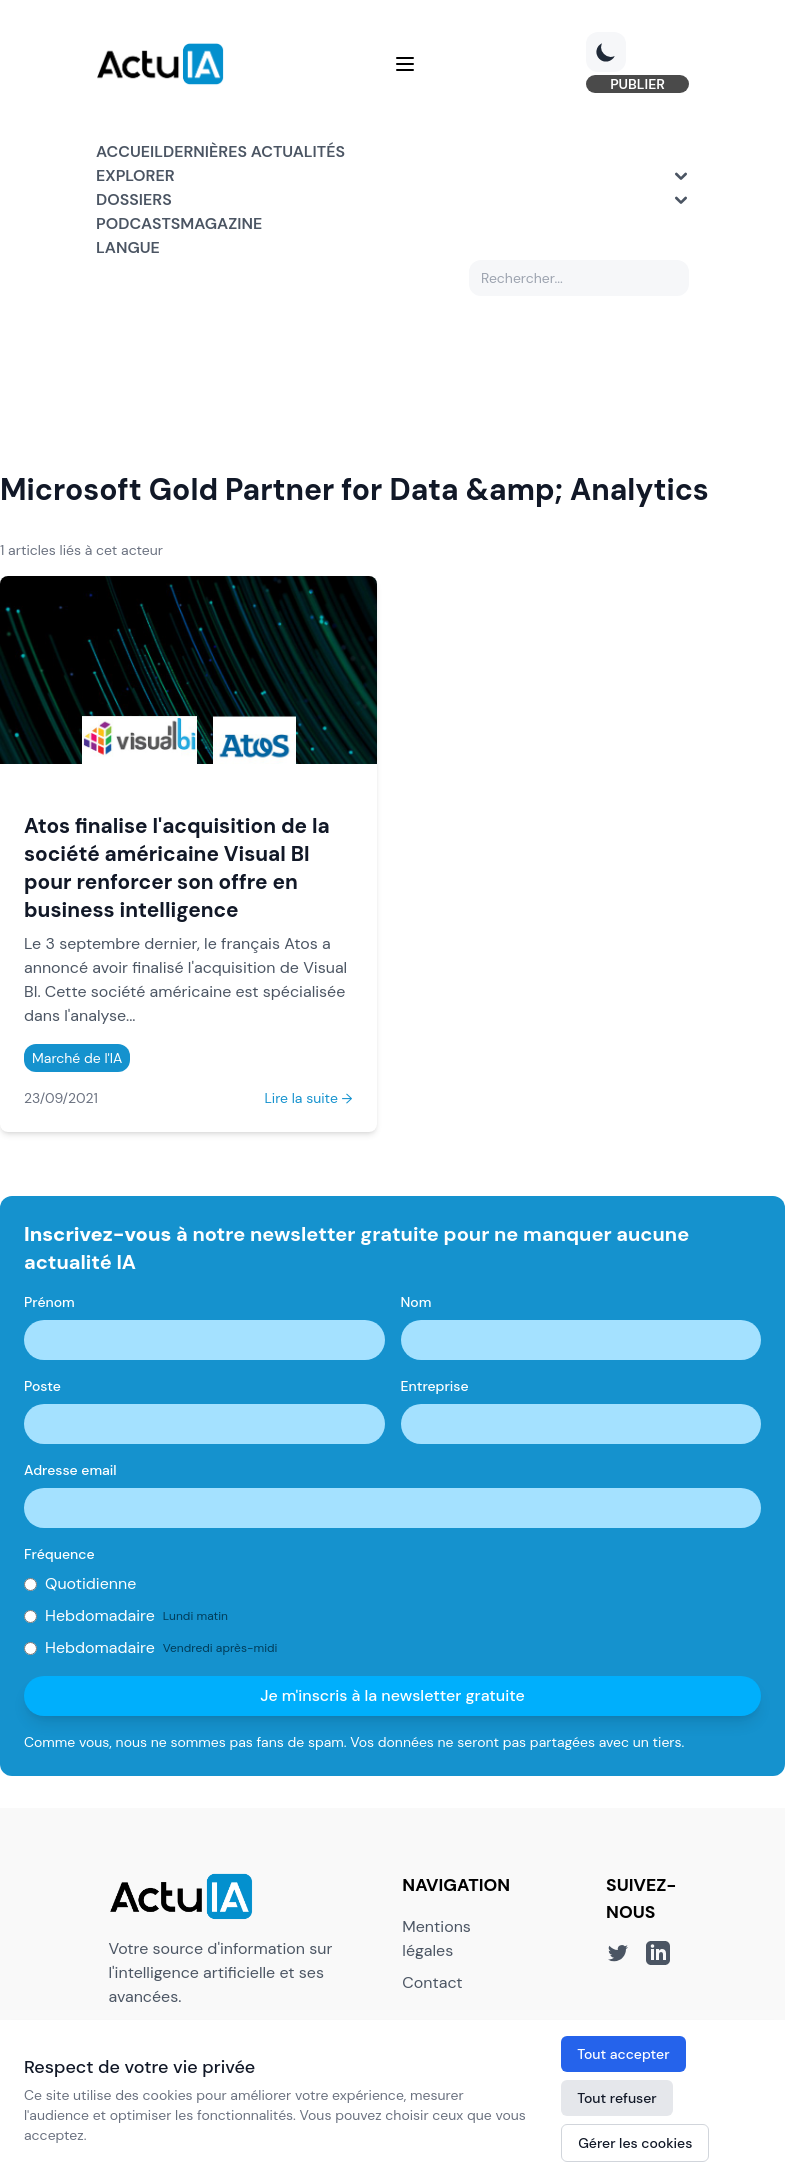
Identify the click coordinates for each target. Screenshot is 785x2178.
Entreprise (435, 1386)
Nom (416, 1302)
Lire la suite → (308, 1098)
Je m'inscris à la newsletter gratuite (392, 1695)
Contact (432, 1982)
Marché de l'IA (77, 1058)
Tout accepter (623, 2054)
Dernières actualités (254, 151)
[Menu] (405, 64)
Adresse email (70, 1470)
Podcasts (138, 223)
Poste (42, 1386)
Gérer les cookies (635, 2143)
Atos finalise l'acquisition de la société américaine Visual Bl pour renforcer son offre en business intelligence (177, 867)
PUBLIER (637, 84)
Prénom (49, 1302)
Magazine (221, 223)
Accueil (129, 151)
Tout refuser (617, 2098)
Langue (128, 247)
